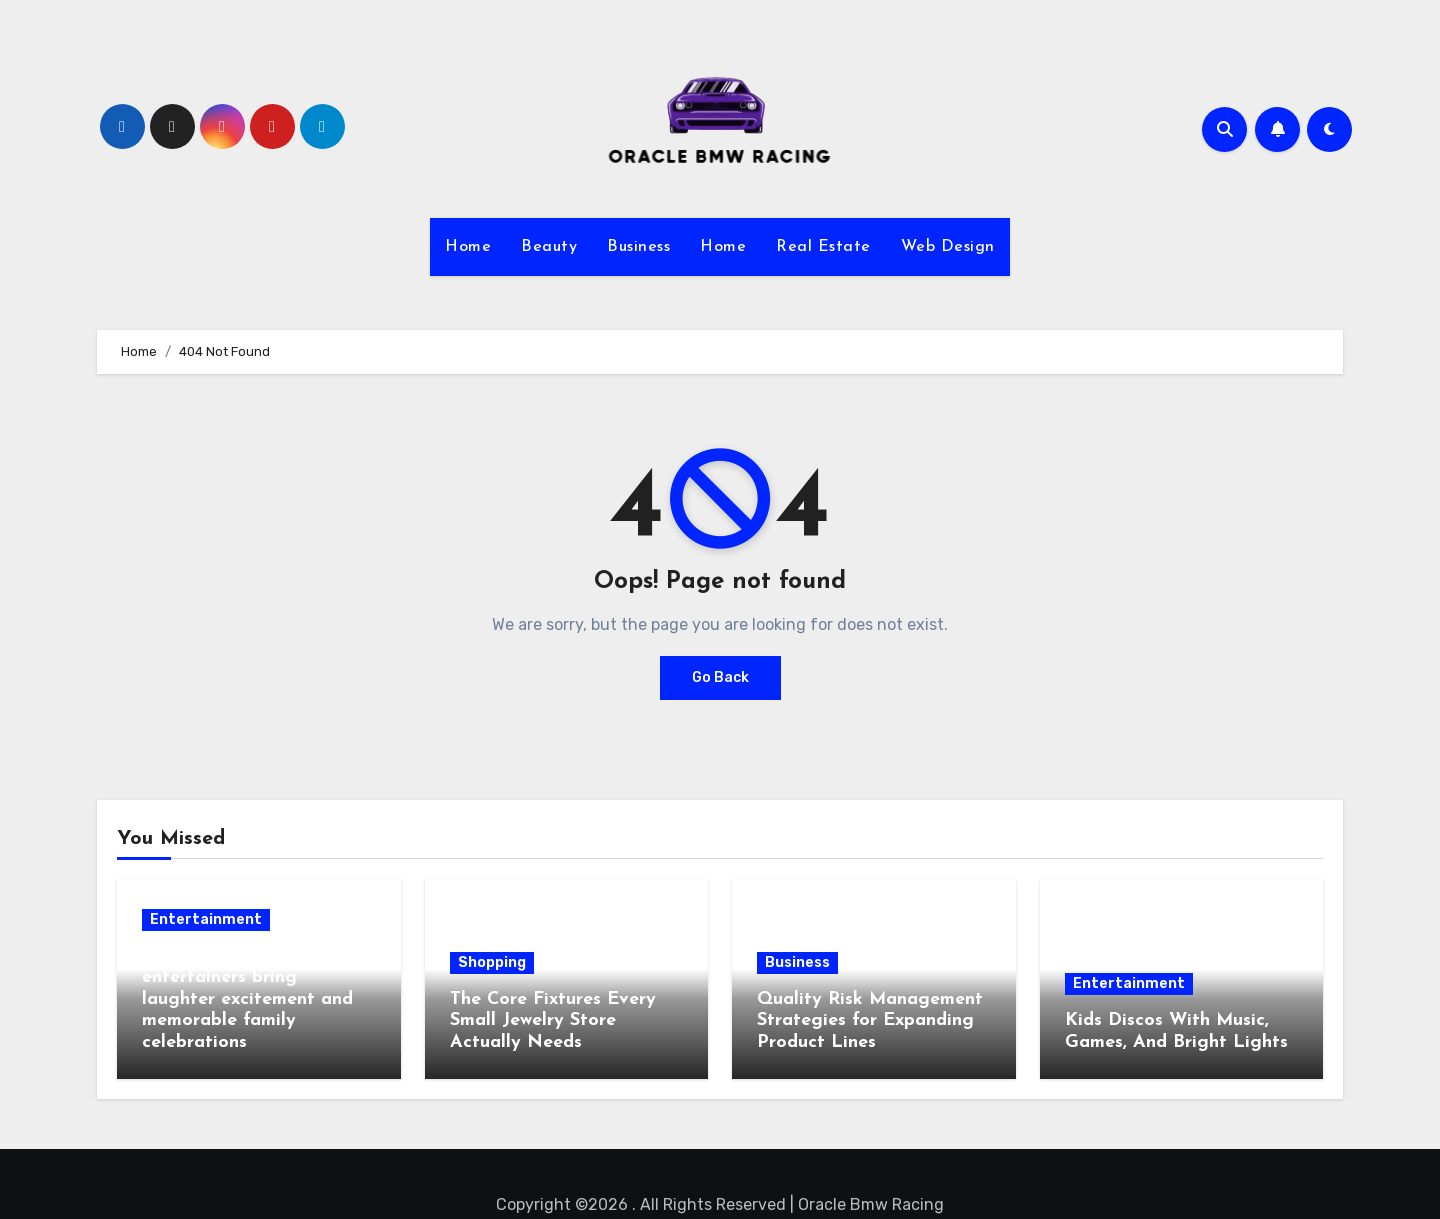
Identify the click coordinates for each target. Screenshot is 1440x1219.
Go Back (720, 677)
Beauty (549, 247)
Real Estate (823, 247)
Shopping (492, 962)
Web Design (948, 247)
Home (468, 247)
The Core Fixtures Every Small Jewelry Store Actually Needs (553, 1021)
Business (638, 247)
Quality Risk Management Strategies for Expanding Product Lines (870, 1021)
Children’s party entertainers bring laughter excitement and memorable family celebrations (247, 999)
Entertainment (206, 919)
